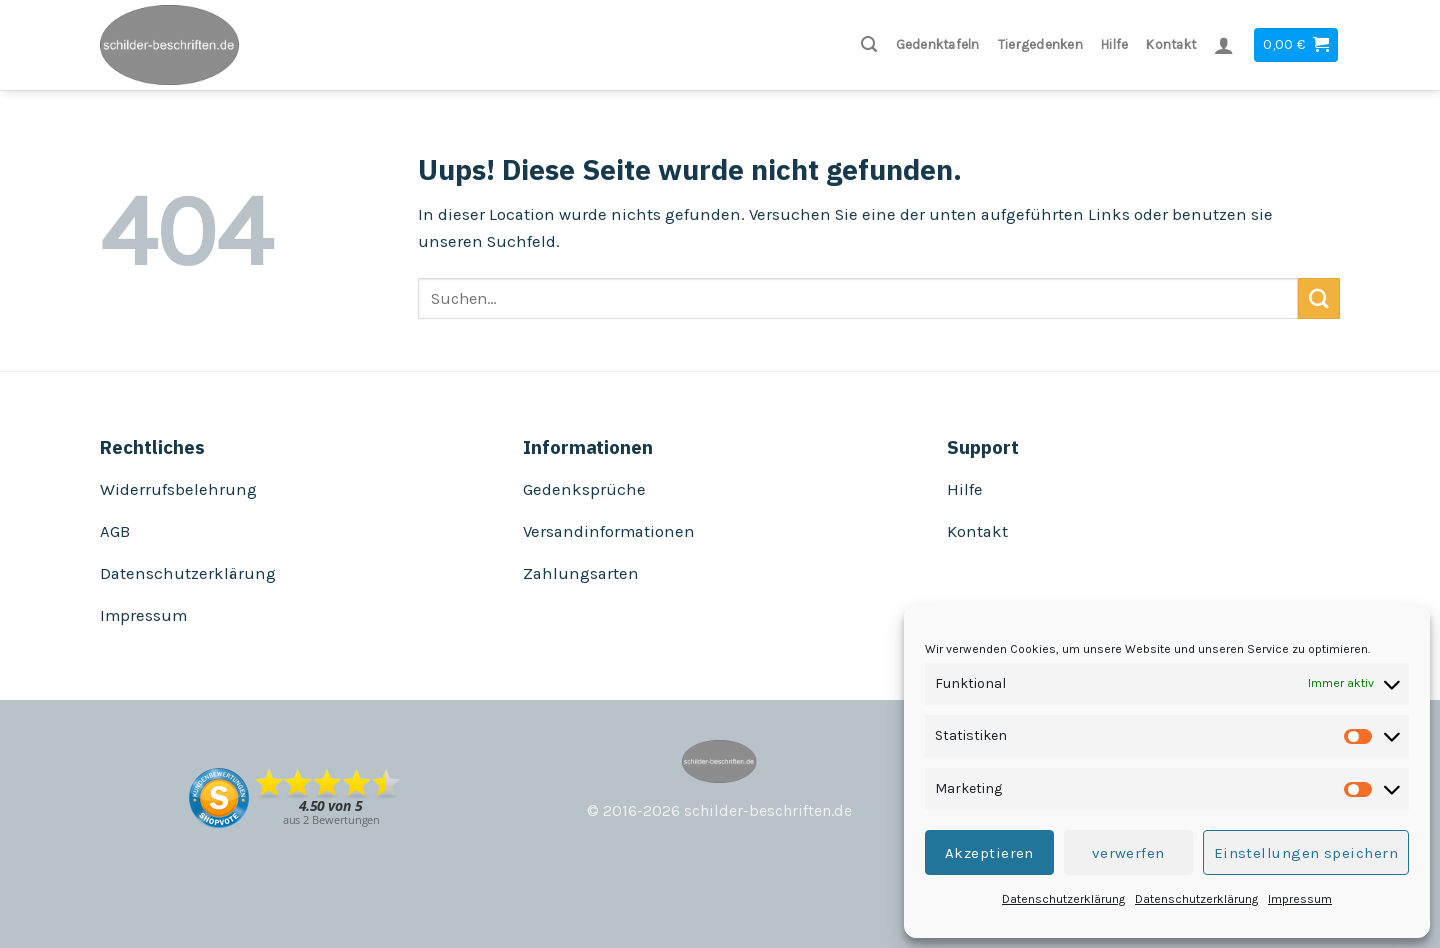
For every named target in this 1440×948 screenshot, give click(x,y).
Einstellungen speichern (1306, 853)
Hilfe (1114, 44)
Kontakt (1171, 44)
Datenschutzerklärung (1063, 899)
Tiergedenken (1040, 44)
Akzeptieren (989, 853)
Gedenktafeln (938, 44)
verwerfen (1128, 853)
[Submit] (1319, 298)
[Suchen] (869, 44)
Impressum (1300, 899)
